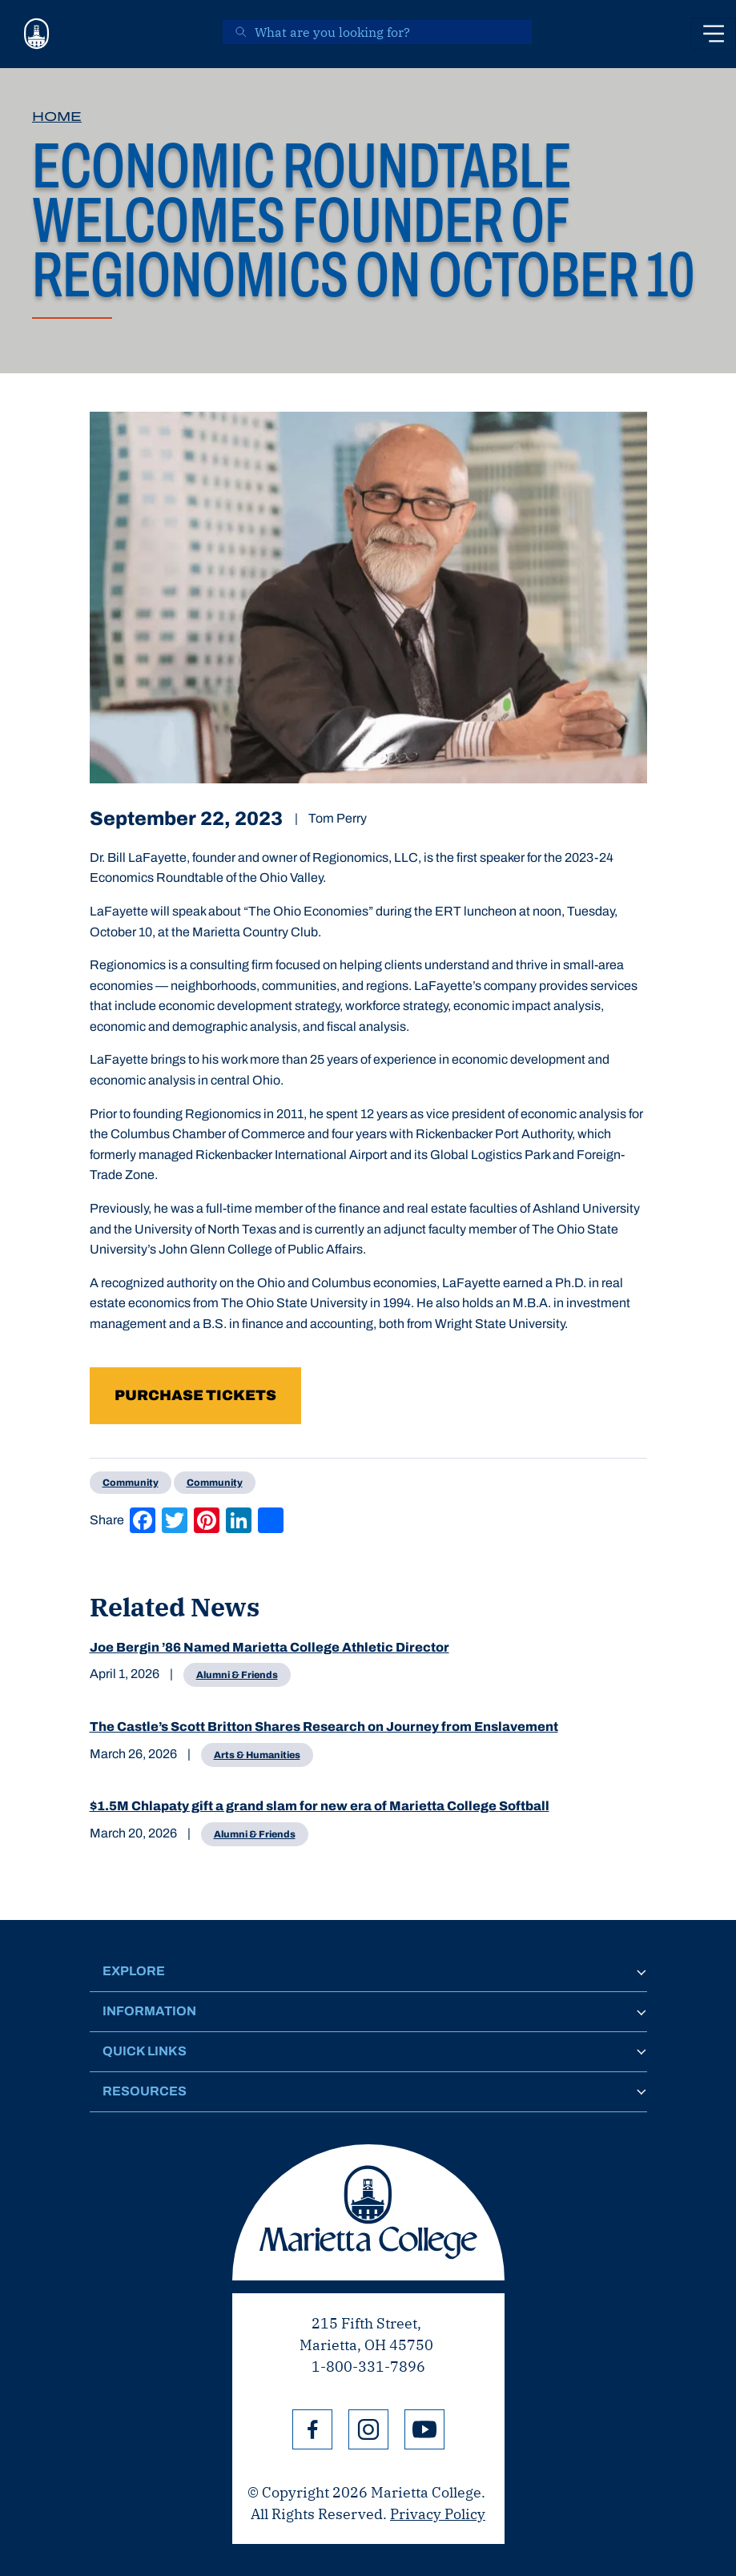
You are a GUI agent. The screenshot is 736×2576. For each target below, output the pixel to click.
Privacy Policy (437, 2514)
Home (57, 116)
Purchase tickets (195, 1395)
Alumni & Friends (237, 1674)
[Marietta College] (37, 34)
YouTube (424, 2429)
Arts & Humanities (257, 1755)
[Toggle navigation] (713, 34)
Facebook (312, 2429)
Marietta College (368, 2212)
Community (131, 1482)
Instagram (368, 2429)
